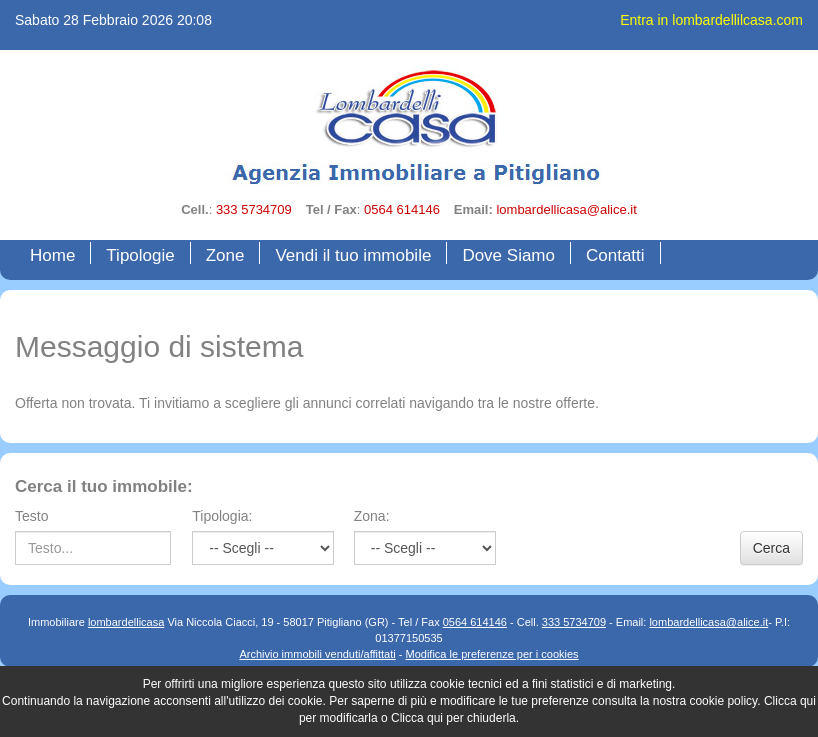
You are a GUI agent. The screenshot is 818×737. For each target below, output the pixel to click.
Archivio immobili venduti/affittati (317, 654)
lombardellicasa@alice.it (566, 209)
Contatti (615, 255)
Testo (31, 516)
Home (57, 254)
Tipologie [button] (140, 255)
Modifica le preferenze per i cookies (492, 654)
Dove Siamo (508, 255)
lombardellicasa (126, 622)
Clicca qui (790, 701)
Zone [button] (225, 255)
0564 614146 (402, 209)
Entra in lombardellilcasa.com (711, 20)
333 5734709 (254, 209)
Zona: (372, 516)
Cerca (771, 548)
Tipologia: (222, 516)
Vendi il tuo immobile (353, 255)
